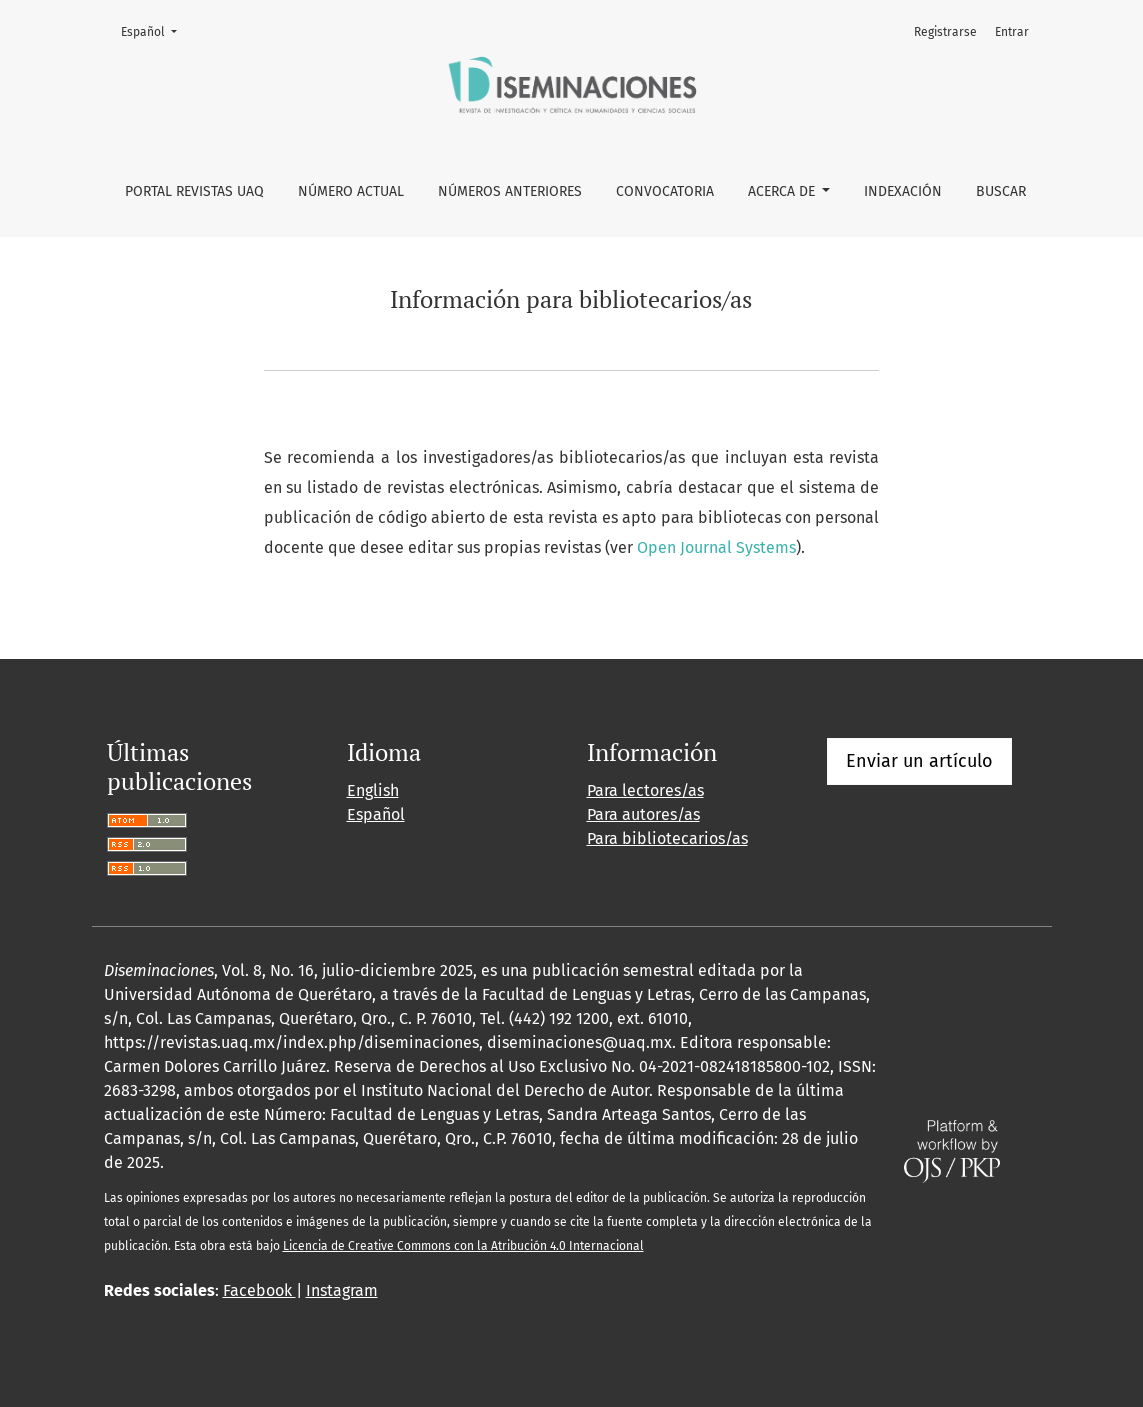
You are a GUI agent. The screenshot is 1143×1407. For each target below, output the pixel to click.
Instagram (342, 1290)
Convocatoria (665, 191)
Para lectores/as (645, 790)
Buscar (1001, 191)
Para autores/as (643, 814)
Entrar (1012, 32)
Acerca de (783, 191)
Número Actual (351, 191)
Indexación (903, 191)
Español (155, 30)
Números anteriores (510, 191)
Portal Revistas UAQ (194, 191)
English (373, 790)
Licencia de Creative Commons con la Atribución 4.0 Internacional (463, 1246)
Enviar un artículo (919, 761)
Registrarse (945, 32)
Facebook (259, 1290)
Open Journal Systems (716, 547)
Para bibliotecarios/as (667, 838)
